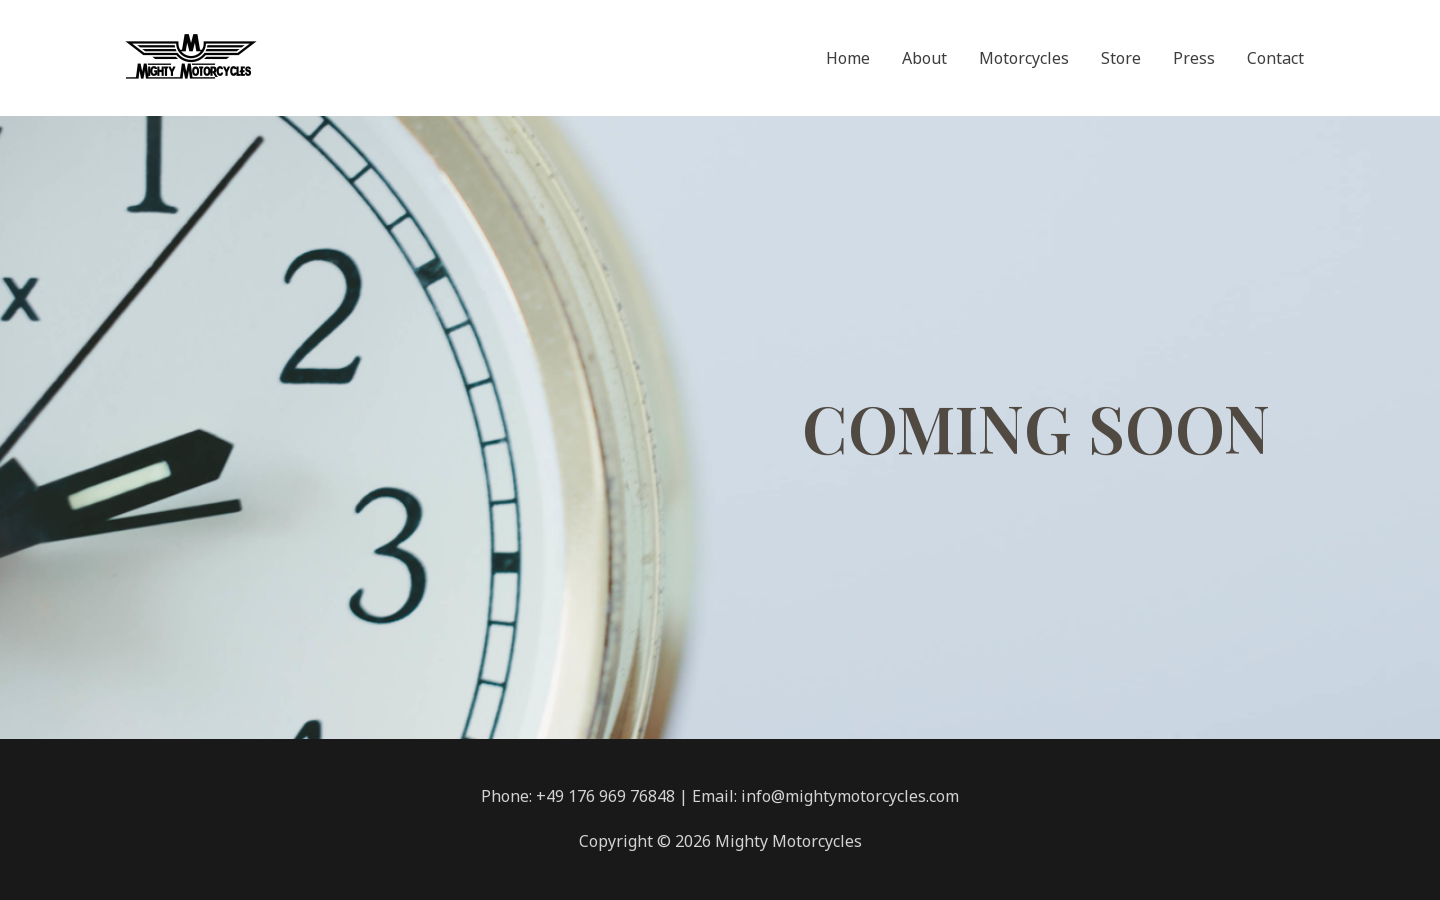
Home (848, 58)
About (924, 58)
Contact (1275, 58)
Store (1121, 58)
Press (1194, 58)
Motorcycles (1024, 58)
